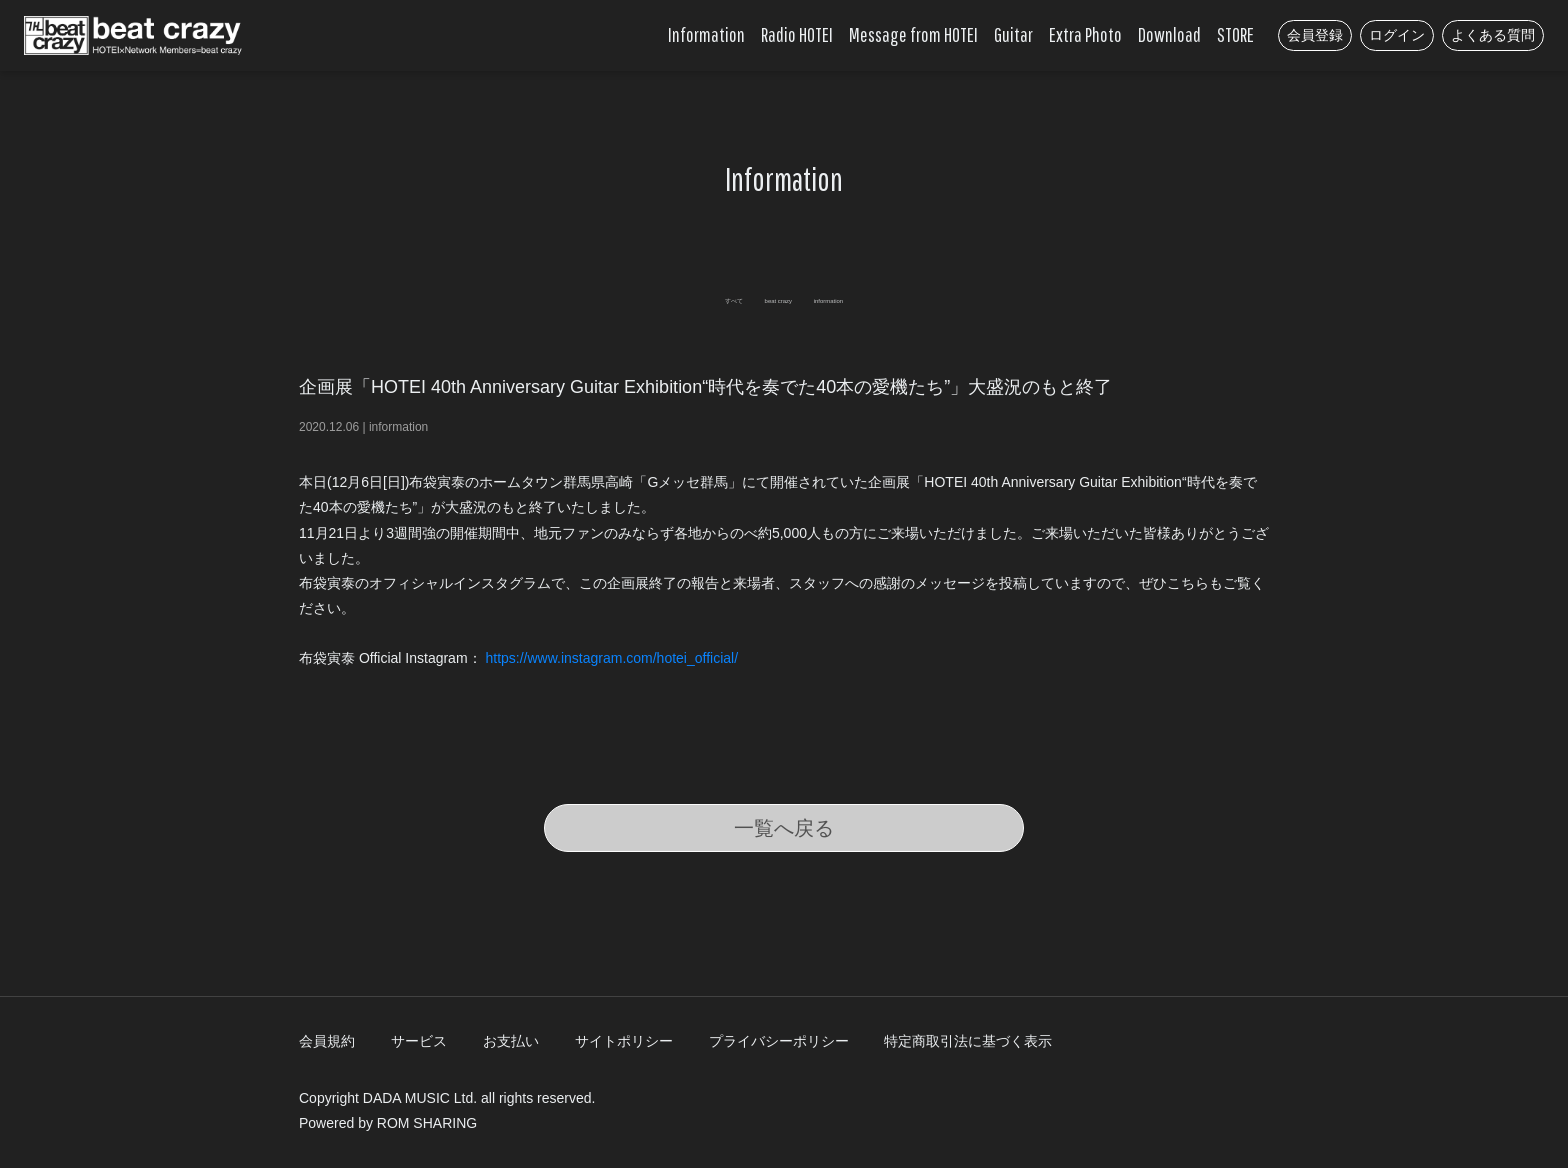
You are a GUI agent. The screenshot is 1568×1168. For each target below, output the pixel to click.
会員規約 (327, 1041)
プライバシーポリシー (779, 1041)
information (883, 298)
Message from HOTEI (913, 34)
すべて (671, 298)
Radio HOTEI (797, 34)
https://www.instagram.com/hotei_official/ (613, 658)
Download (1169, 34)
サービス (419, 1041)
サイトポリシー (624, 1041)
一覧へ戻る (784, 828)
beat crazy (770, 298)
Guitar (1013, 34)
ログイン (1397, 35)
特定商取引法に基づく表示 (968, 1041)
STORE (1235, 34)
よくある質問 (1493, 35)
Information (706, 34)
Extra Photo (1085, 34)
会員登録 (1315, 35)
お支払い (511, 1041)
